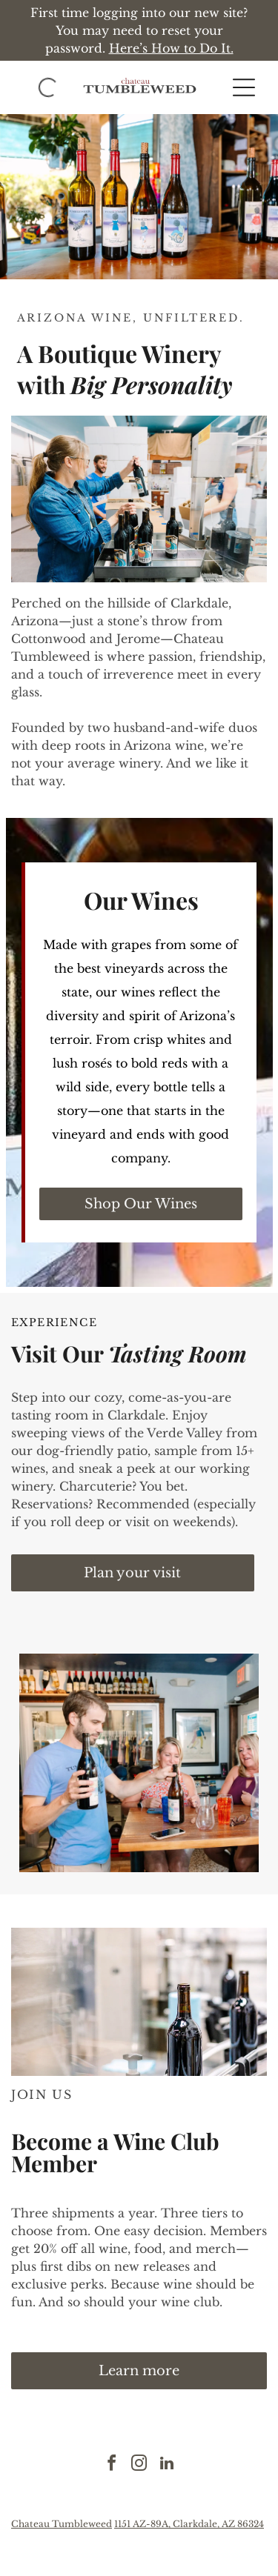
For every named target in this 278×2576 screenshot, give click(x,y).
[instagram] (139, 2465)
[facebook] (112, 2465)
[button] (244, 87)
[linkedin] (167, 2465)
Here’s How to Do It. (171, 48)
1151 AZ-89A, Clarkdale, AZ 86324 (189, 2523)
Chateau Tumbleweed (61, 2523)
